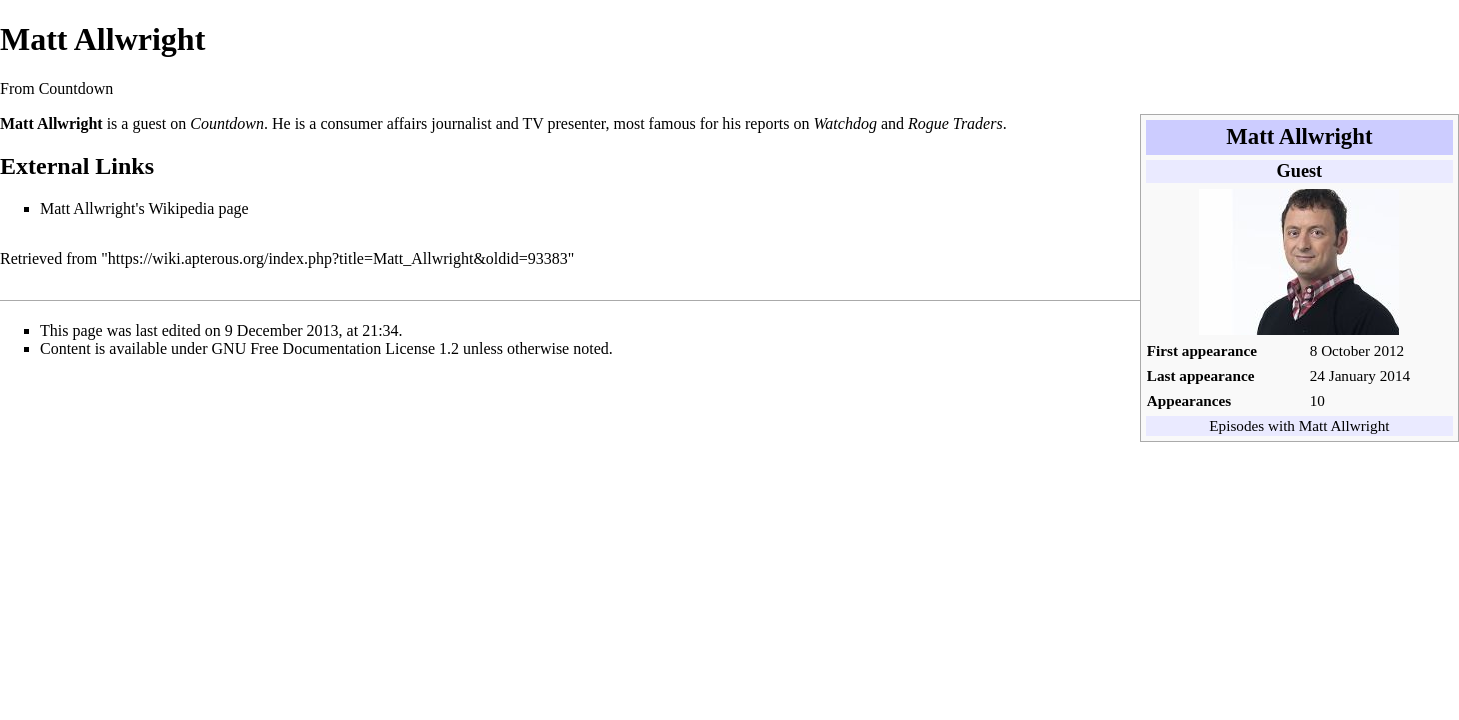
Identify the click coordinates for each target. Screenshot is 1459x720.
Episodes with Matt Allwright (1299, 425)
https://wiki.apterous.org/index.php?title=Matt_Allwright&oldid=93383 (338, 258)
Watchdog (844, 123)
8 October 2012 (1357, 350)
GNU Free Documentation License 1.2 (335, 348)
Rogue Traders (955, 123)
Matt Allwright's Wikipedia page (144, 208)
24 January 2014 (1360, 375)
